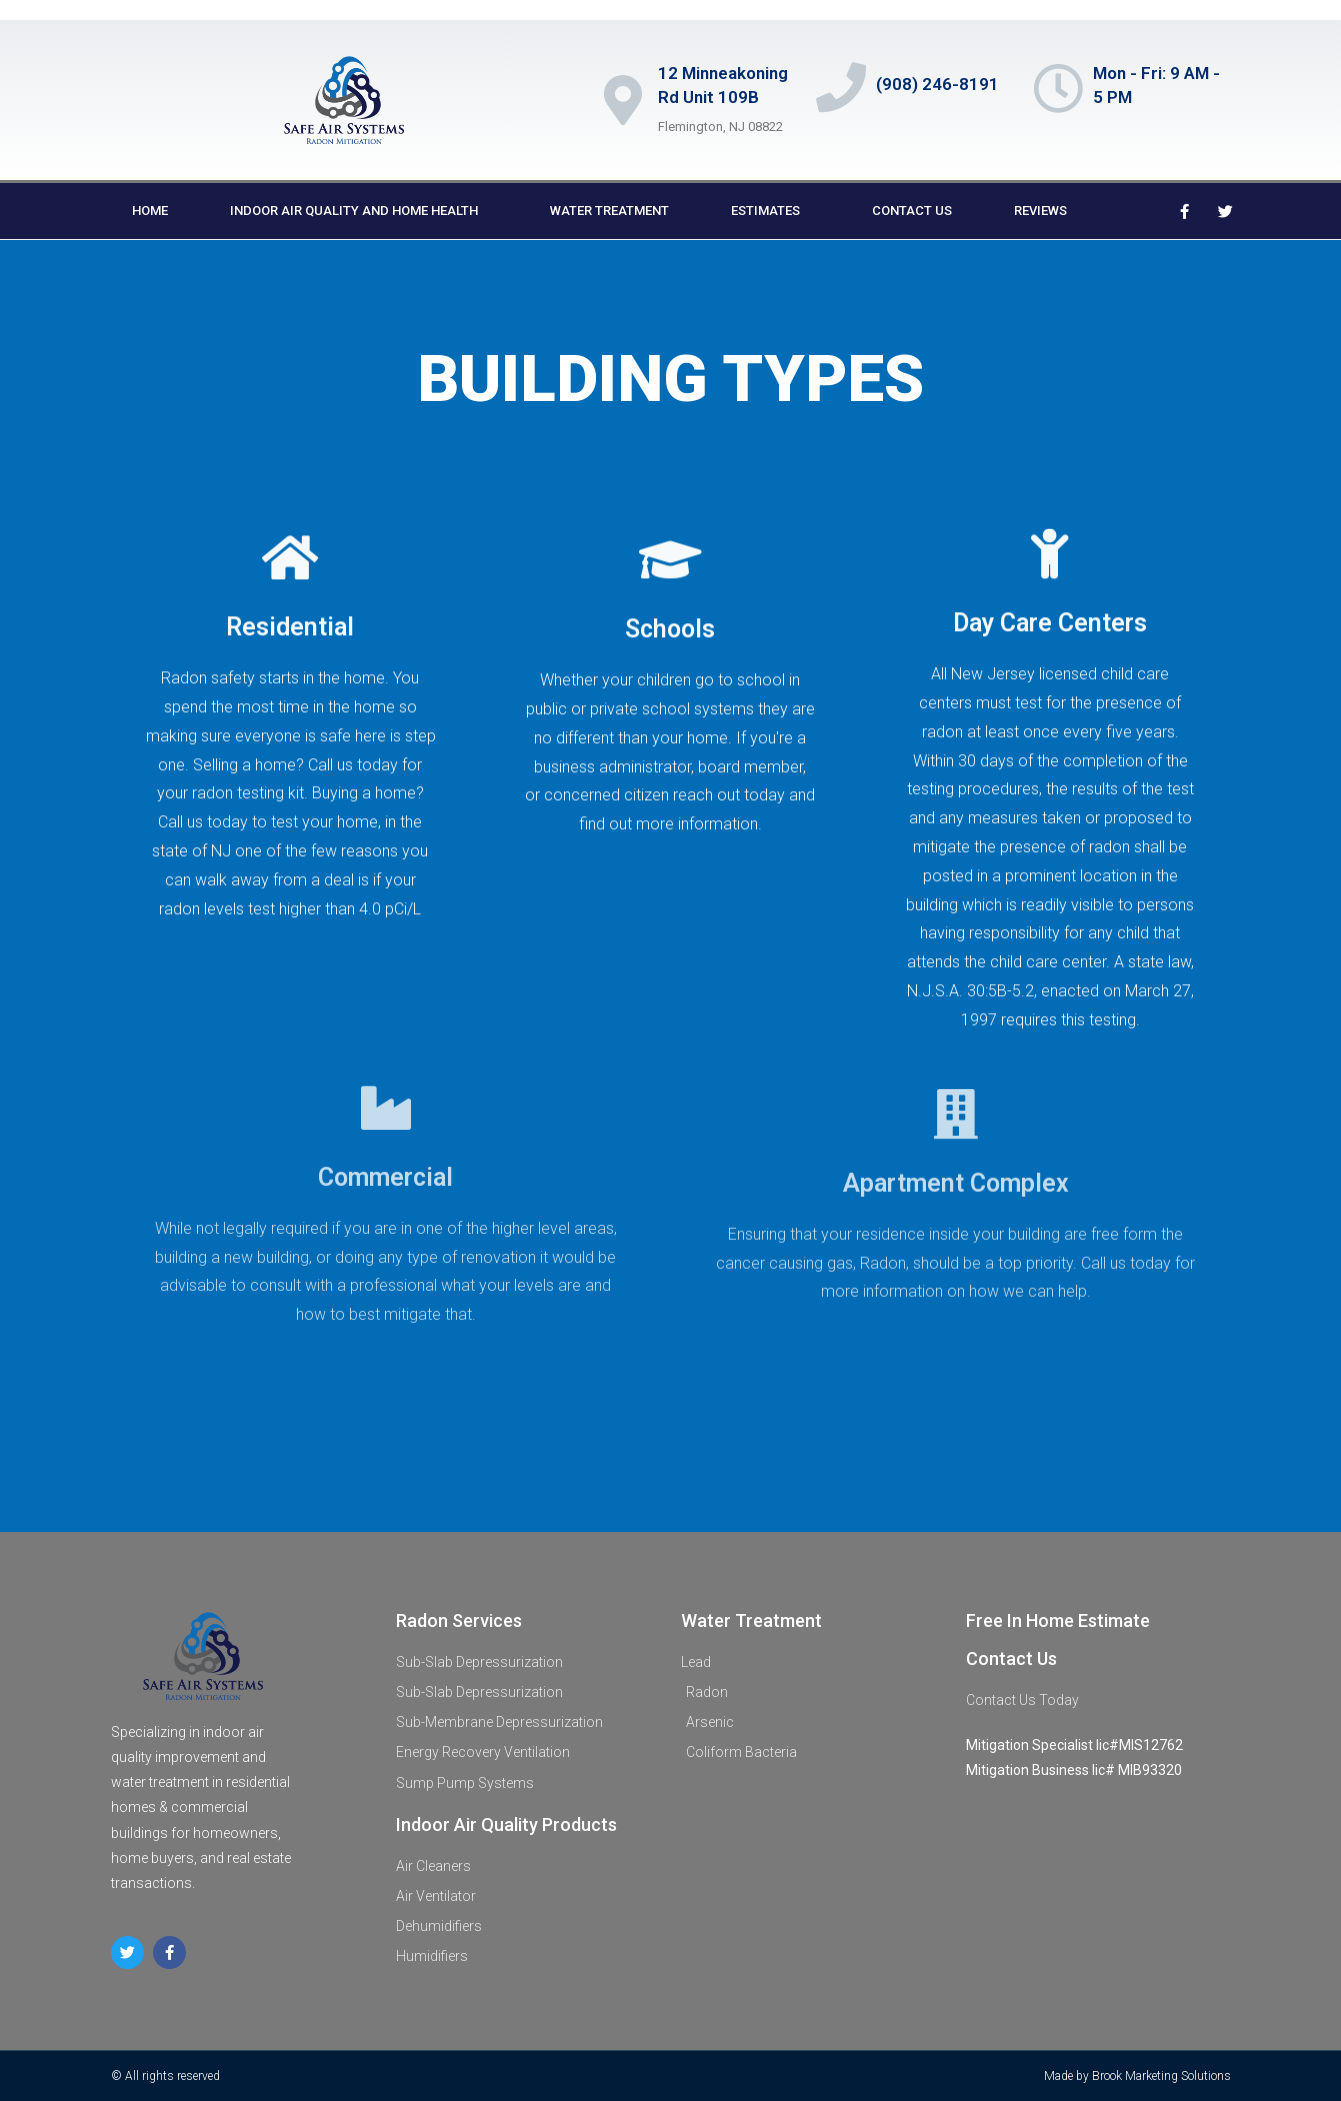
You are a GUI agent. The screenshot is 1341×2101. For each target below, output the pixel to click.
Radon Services (459, 1620)
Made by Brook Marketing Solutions (1137, 2076)
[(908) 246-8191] (841, 87)
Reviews (1040, 210)
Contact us (912, 210)
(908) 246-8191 (937, 84)
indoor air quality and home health (359, 211)
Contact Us (1011, 1658)
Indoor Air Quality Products (506, 1824)
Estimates (770, 211)
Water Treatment (609, 210)
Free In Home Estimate (1058, 1620)
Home (150, 210)
